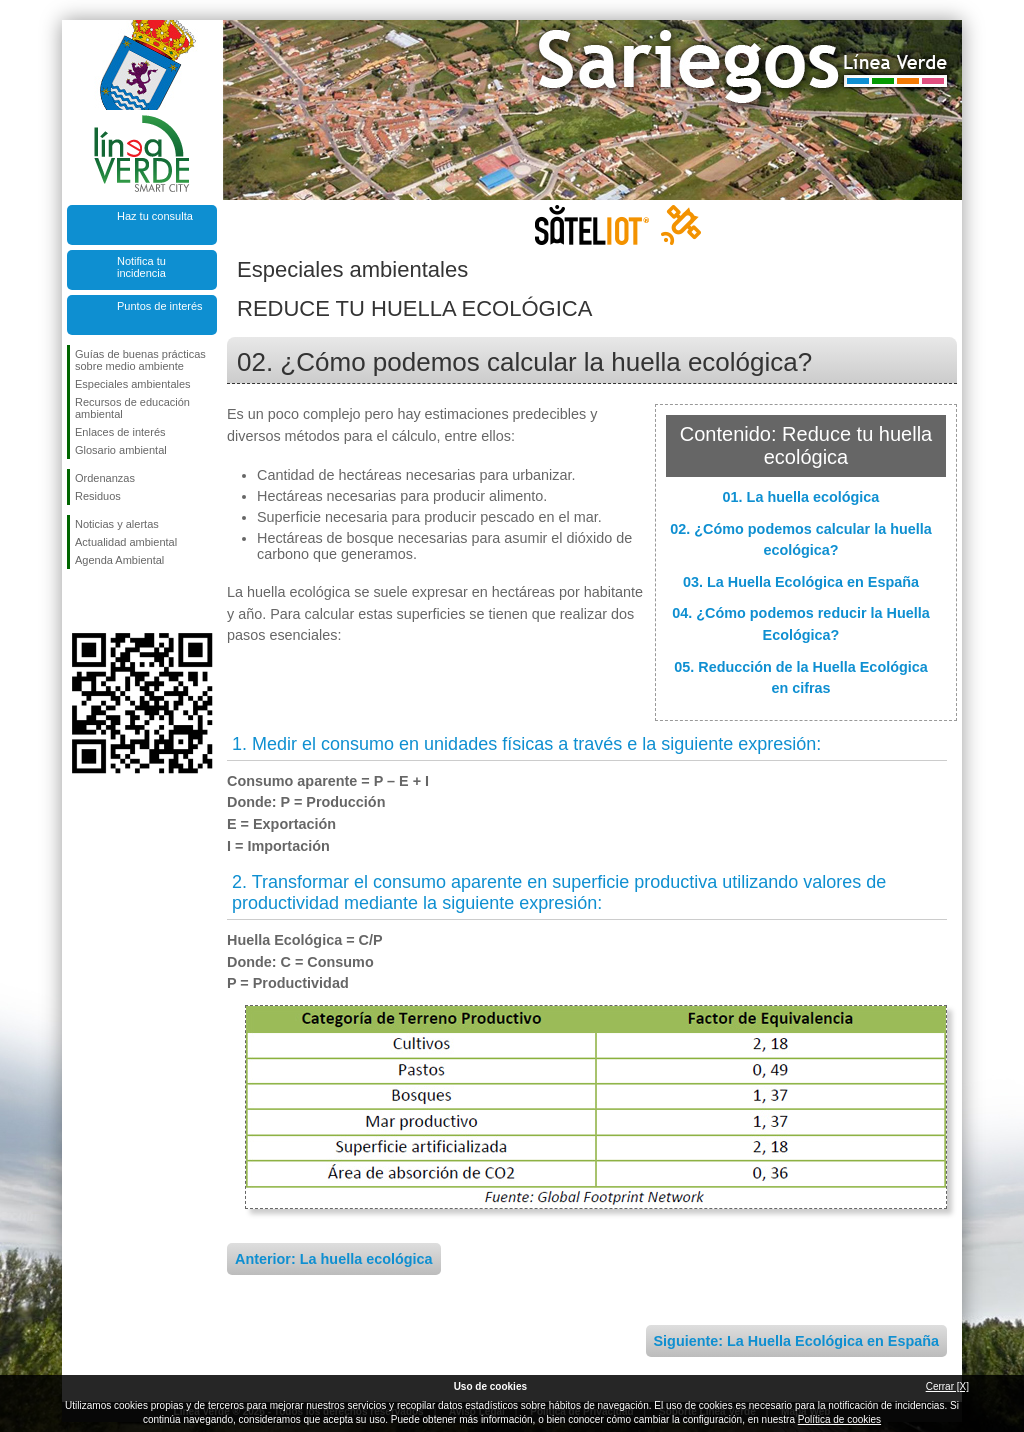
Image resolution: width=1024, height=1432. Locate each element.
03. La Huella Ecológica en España (801, 582)
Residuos (98, 496)
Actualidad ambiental (126, 542)
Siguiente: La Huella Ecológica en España (797, 1341)
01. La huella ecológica (801, 497)
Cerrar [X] (947, 1386)
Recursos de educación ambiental (132, 408)
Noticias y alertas (117, 524)
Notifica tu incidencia (141, 267)
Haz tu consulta (155, 216)
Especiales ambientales (133, 384)
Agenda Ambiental (119, 560)
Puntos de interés (160, 306)
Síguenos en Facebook (79, 601)
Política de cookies (839, 1419)
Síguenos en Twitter (112, 601)
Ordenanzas (105, 478)
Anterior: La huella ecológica (334, 1259)
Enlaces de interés (120, 432)
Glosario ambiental (121, 450)
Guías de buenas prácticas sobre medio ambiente (140, 360)
